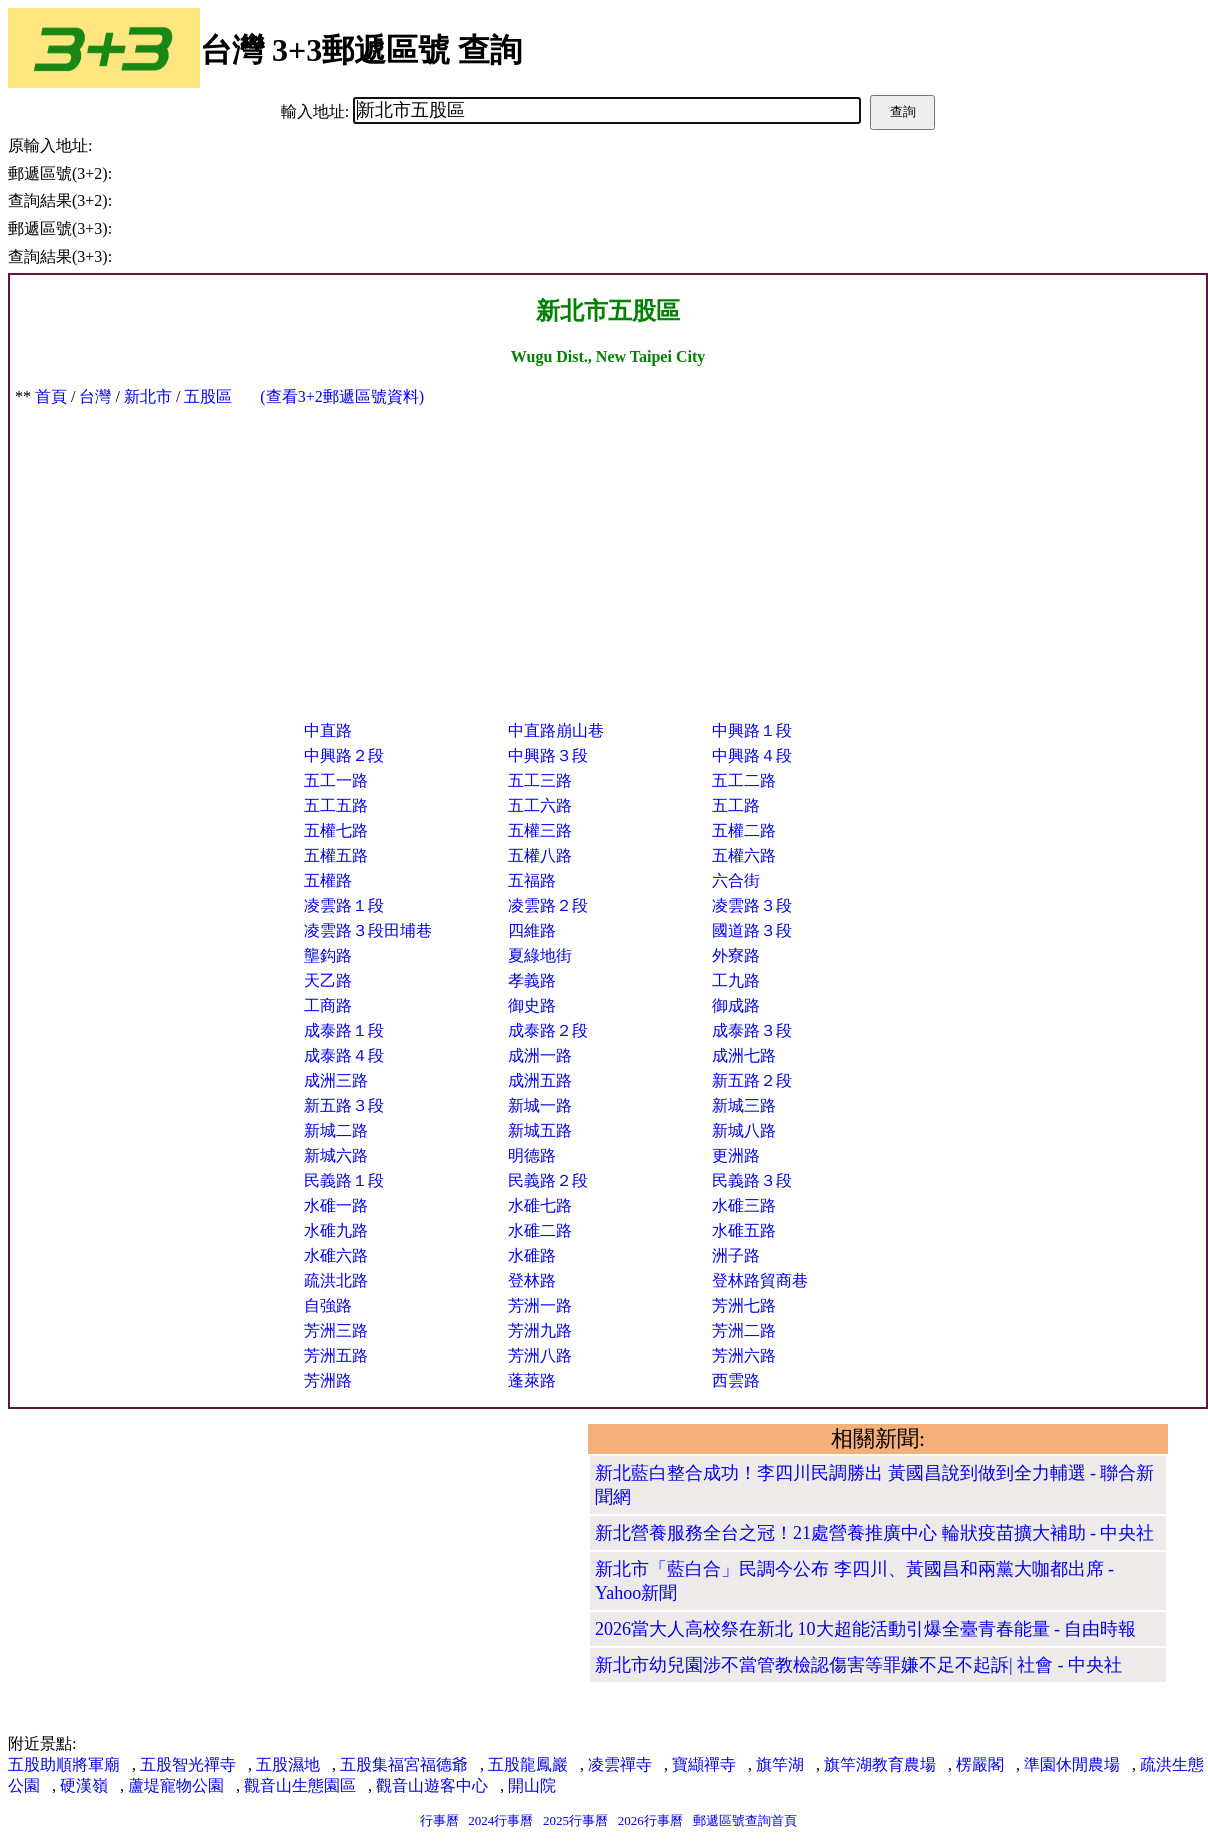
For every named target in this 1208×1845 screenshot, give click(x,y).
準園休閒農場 (1072, 1764)
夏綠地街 (540, 955)
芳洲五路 (336, 1355)
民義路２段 (548, 1180)
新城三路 (744, 1105)
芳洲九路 (540, 1330)
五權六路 (744, 855)
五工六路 (540, 805)
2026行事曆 (650, 1820)
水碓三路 (744, 1205)
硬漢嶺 (84, 1785)
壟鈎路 (328, 955)
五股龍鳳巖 (528, 1764)
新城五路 (540, 1130)
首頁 (51, 396)
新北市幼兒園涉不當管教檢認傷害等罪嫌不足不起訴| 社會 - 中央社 (858, 1665)
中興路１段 (752, 730)
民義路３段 (752, 1180)
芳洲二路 (744, 1330)
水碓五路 (744, 1230)
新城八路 (744, 1130)
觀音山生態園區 (300, 1785)
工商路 (328, 1005)
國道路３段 (752, 930)
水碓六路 (336, 1255)
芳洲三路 (336, 1330)
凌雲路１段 (344, 905)
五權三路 (540, 830)
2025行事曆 (575, 1820)
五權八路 (540, 855)
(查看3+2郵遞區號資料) (342, 396)
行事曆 (439, 1820)
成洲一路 (540, 1055)
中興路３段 (548, 755)
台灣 (95, 396)
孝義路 (532, 980)
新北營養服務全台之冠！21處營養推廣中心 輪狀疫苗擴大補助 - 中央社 (875, 1533)
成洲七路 (744, 1055)
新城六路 (336, 1155)
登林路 (532, 1280)
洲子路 (736, 1255)
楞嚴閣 (980, 1764)
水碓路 (532, 1255)
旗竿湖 (780, 1764)
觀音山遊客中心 (432, 1785)
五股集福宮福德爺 (404, 1764)
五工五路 (336, 805)
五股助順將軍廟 (64, 1764)
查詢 (903, 111)
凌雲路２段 (548, 905)
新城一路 (540, 1105)
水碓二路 (540, 1230)
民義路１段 (344, 1180)
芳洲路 (328, 1380)
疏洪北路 (336, 1280)
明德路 (532, 1155)
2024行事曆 (500, 1820)
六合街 (736, 880)
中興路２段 (344, 755)
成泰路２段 (548, 1030)
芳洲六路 (744, 1355)
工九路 (736, 980)
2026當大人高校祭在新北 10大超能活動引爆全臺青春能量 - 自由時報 (866, 1629)
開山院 (532, 1785)
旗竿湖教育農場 (880, 1764)
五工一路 (336, 780)
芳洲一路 (540, 1305)
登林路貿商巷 (760, 1280)
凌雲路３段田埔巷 (368, 930)
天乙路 (328, 980)
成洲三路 (336, 1080)
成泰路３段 (752, 1030)
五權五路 (336, 855)
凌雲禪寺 (620, 1764)
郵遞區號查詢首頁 (745, 1820)
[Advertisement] (608, 558)
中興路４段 (752, 755)
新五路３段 (344, 1105)
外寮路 (736, 955)
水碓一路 (336, 1205)
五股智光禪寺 (188, 1764)
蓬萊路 (532, 1380)
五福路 (532, 880)
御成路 (736, 1005)
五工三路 (540, 780)
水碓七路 (540, 1205)
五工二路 (744, 780)
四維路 (532, 930)
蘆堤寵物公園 (176, 1785)
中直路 (328, 730)
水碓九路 (336, 1230)
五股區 (208, 396)
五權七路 (336, 830)
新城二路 (336, 1130)
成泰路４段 (344, 1055)
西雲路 (736, 1380)
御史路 (532, 1005)
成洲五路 (540, 1080)
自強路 (328, 1305)
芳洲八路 (540, 1355)
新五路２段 (752, 1080)
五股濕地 (288, 1764)
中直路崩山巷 (556, 730)
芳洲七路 (744, 1305)
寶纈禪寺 (704, 1764)
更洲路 (736, 1155)
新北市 (148, 396)
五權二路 (744, 830)
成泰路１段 (344, 1030)
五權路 (328, 880)
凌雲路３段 (752, 905)
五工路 (736, 805)
